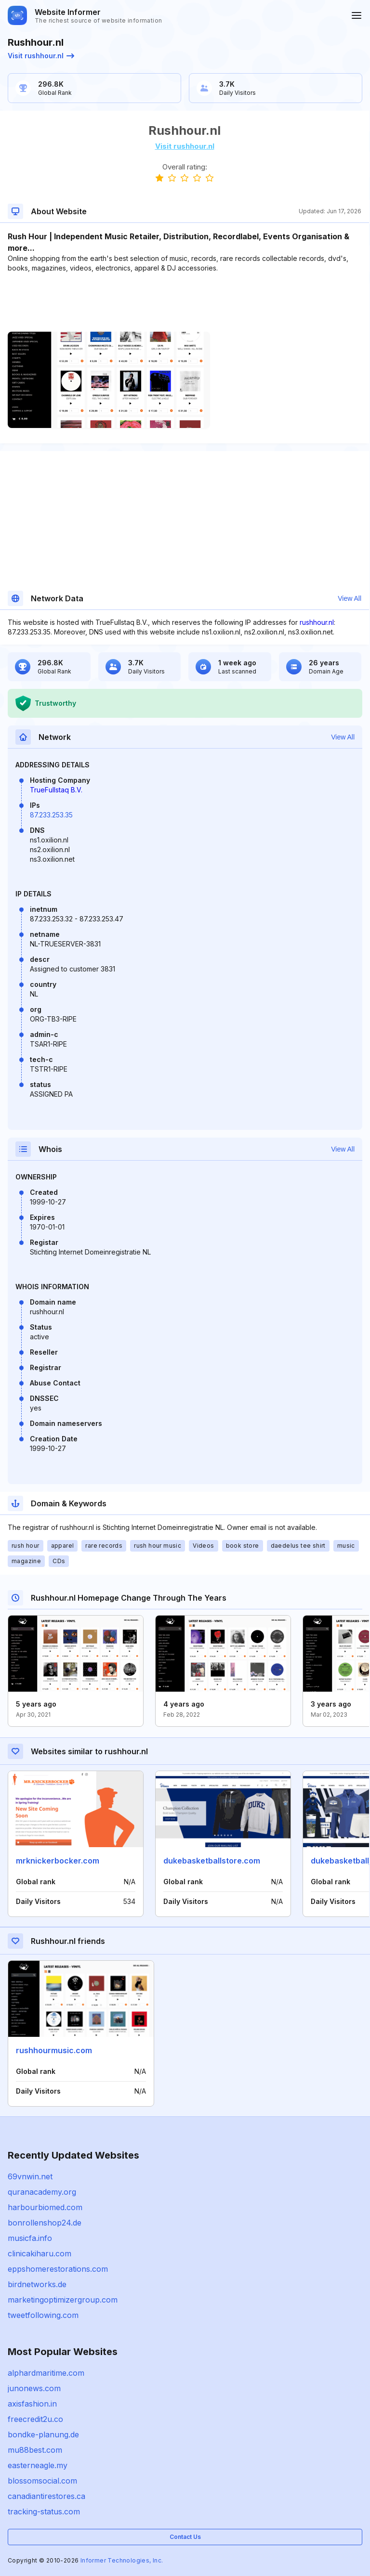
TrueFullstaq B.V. (56, 790)
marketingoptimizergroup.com (63, 2299)
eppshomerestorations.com (58, 2269)
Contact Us (185, 2536)
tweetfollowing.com (43, 2315)
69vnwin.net (30, 2176)
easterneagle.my (37, 2465)
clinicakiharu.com (39, 2253)
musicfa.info (30, 2238)
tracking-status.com (44, 2511)
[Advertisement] (184, 302)
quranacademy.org (42, 2192)
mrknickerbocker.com (57, 1860)
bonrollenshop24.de (44, 2222)
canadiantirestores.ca (46, 2496)
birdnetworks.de (37, 2284)
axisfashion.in (32, 2403)
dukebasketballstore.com (211, 1860)
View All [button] (349, 598)
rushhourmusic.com (54, 2050)
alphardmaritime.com (46, 2373)
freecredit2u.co (35, 2419)
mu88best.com (35, 2450)
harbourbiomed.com (45, 2207)
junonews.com (34, 2388)
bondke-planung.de (43, 2434)
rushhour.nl (317, 622)
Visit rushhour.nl (41, 56)
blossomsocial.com (42, 2480)
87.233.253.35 (51, 815)
